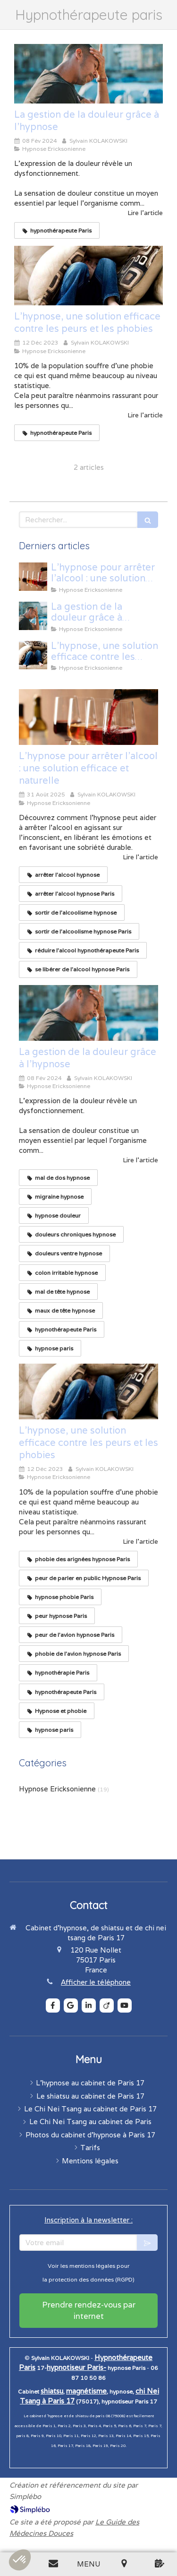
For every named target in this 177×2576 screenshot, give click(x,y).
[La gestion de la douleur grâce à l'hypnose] (88, 74)
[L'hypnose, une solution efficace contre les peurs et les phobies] (88, 275)
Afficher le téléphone (96, 1982)
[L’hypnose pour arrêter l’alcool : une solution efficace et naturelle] (33, 576)
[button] (19, 2560)
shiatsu (52, 2390)
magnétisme (86, 2390)
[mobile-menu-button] (88, 2564)
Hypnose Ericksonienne (57, 1788)
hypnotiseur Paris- (76, 2367)
